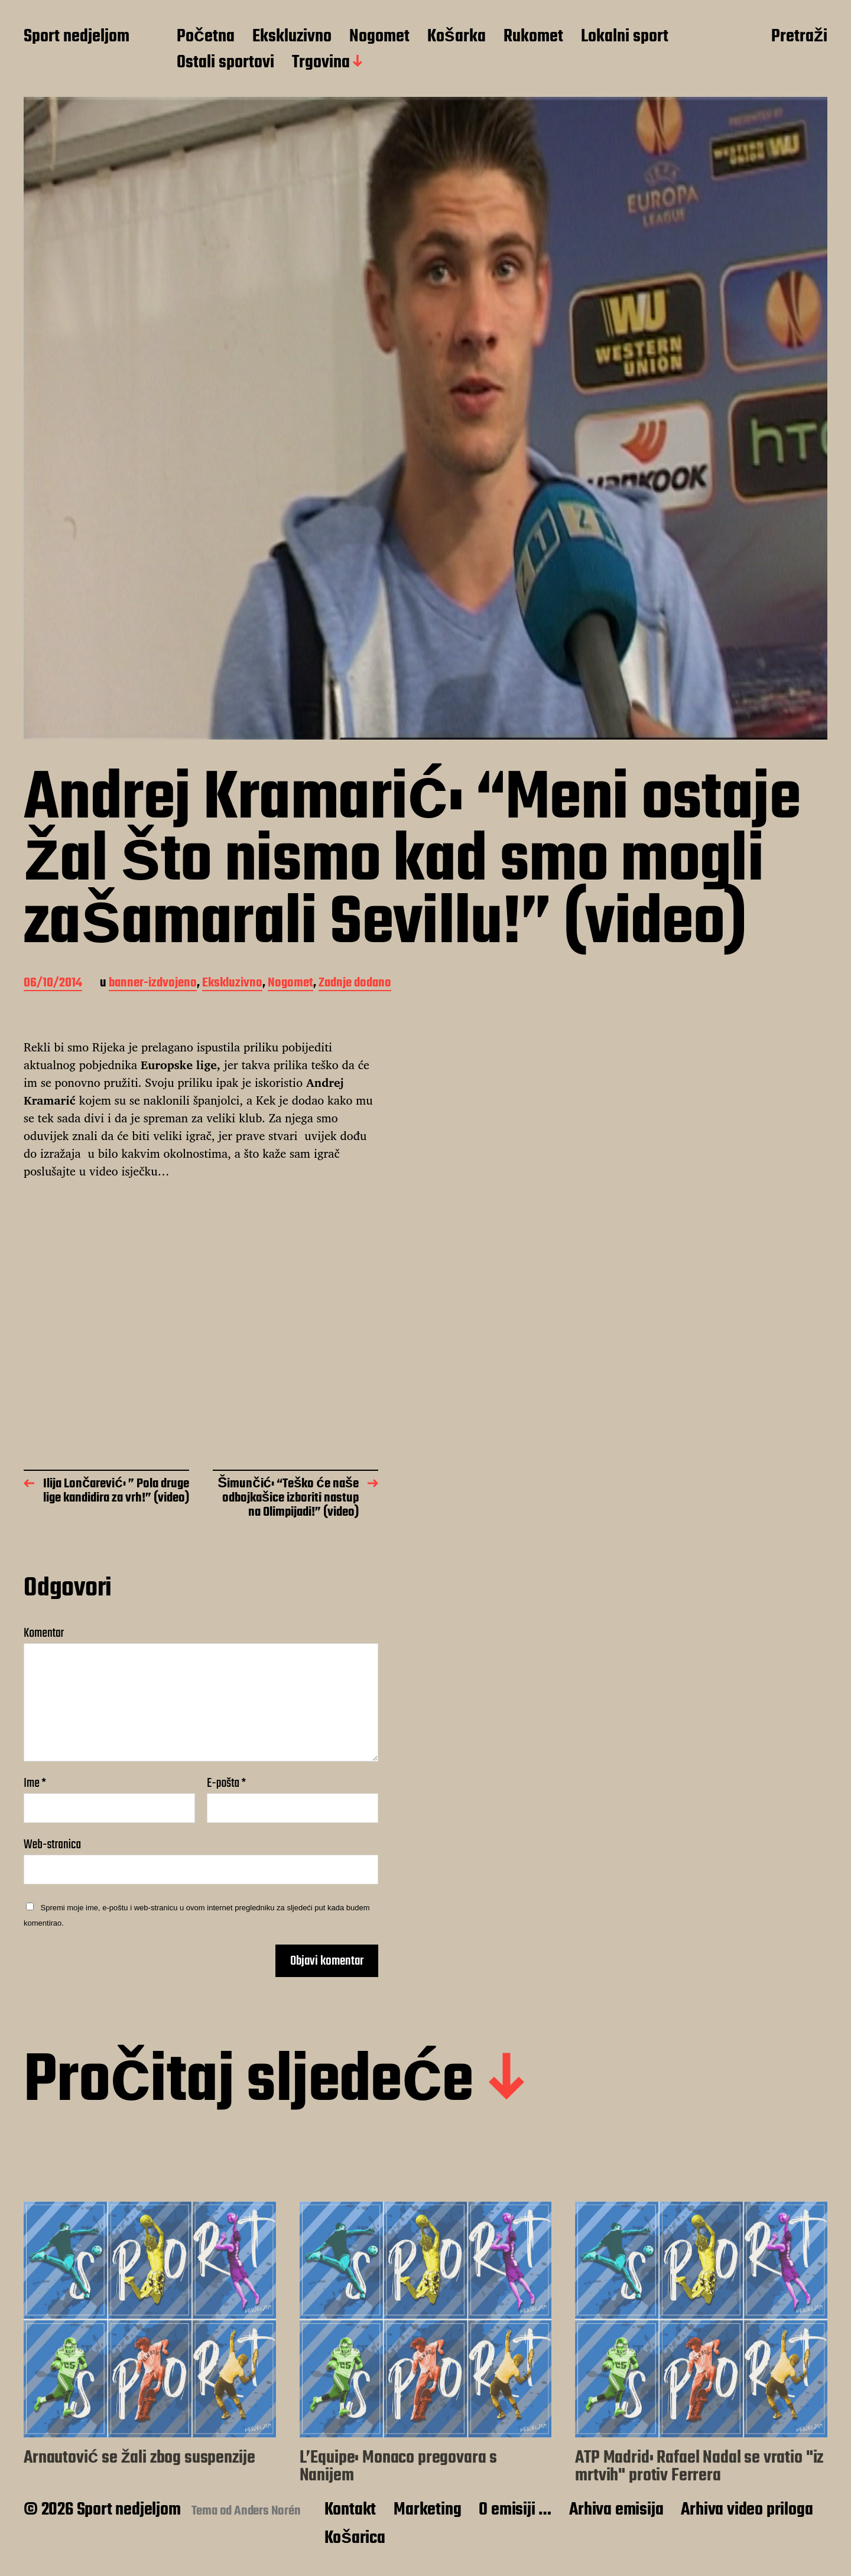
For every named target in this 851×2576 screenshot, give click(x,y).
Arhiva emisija (616, 2509)
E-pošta (226, 1783)
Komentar (44, 1633)
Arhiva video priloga (747, 2509)
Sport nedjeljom (76, 37)
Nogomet (379, 37)
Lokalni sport (624, 37)
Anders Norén (267, 2511)
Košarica (354, 2538)
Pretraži (799, 37)
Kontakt (350, 2509)
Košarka (456, 37)
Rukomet (533, 37)
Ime (35, 1783)
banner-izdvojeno (153, 983)
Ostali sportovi (225, 63)
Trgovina (321, 63)
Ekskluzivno (292, 37)
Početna (206, 37)
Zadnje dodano (355, 983)
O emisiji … (515, 2509)
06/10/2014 (53, 983)
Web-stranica (52, 1843)
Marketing (427, 2509)
